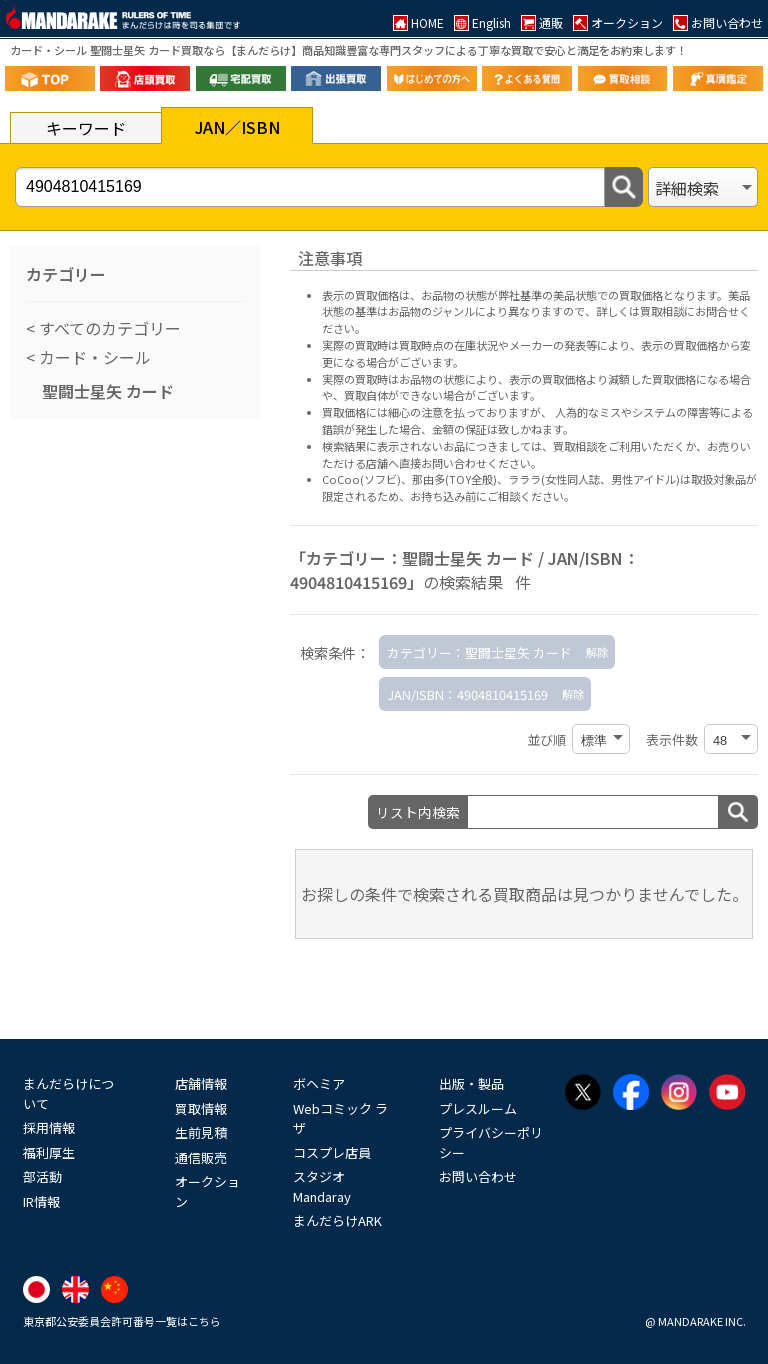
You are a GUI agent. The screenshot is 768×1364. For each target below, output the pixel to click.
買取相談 (575, 446)
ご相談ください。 (531, 496)
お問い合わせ (478, 1176)
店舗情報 (201, 1083)
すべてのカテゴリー (108, 328)
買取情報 (201, 1108)
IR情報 (41, 1201)
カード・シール (93, 357)
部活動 (42, 1176)
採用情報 (49, 1127)
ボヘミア (319, 1083)
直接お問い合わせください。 (470, 463)
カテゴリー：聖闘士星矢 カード (479, 652)
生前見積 (201, 1132)
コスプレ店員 (332, 1152)
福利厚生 (49, 1152)
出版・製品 (471, 1083)
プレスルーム (478, 1108)
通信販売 (201, 1157)
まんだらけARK (337, 1220)
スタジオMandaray (322, 1186)
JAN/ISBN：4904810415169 (467, 694)
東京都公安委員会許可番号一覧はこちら (122, 1321)
